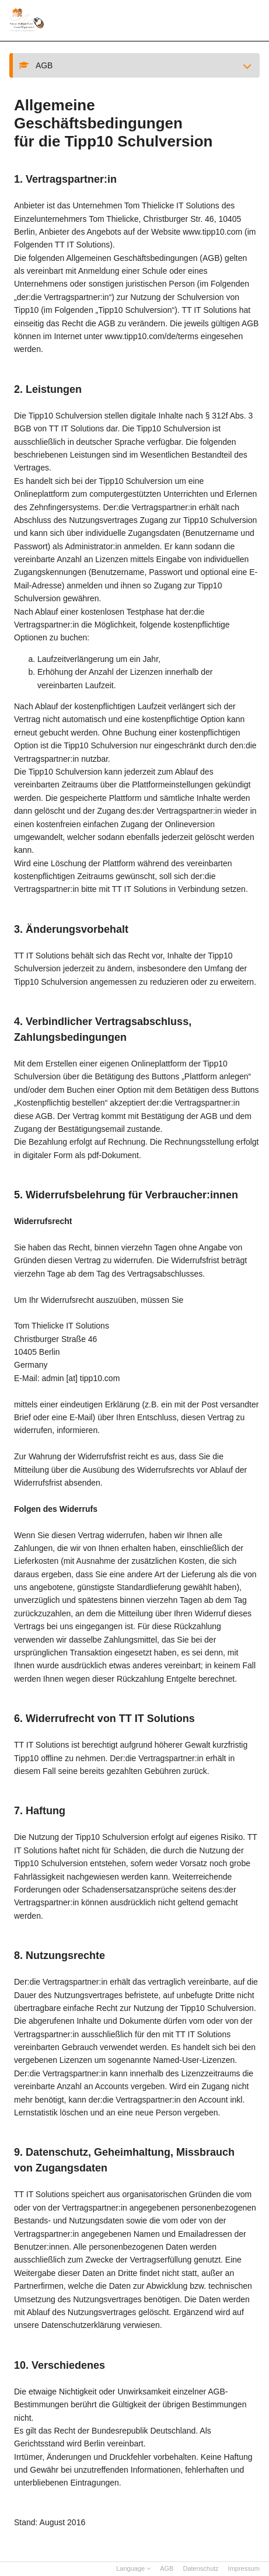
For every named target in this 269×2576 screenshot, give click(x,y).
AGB (166, 2568)
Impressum (244, 2568)
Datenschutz (200, 2568)
